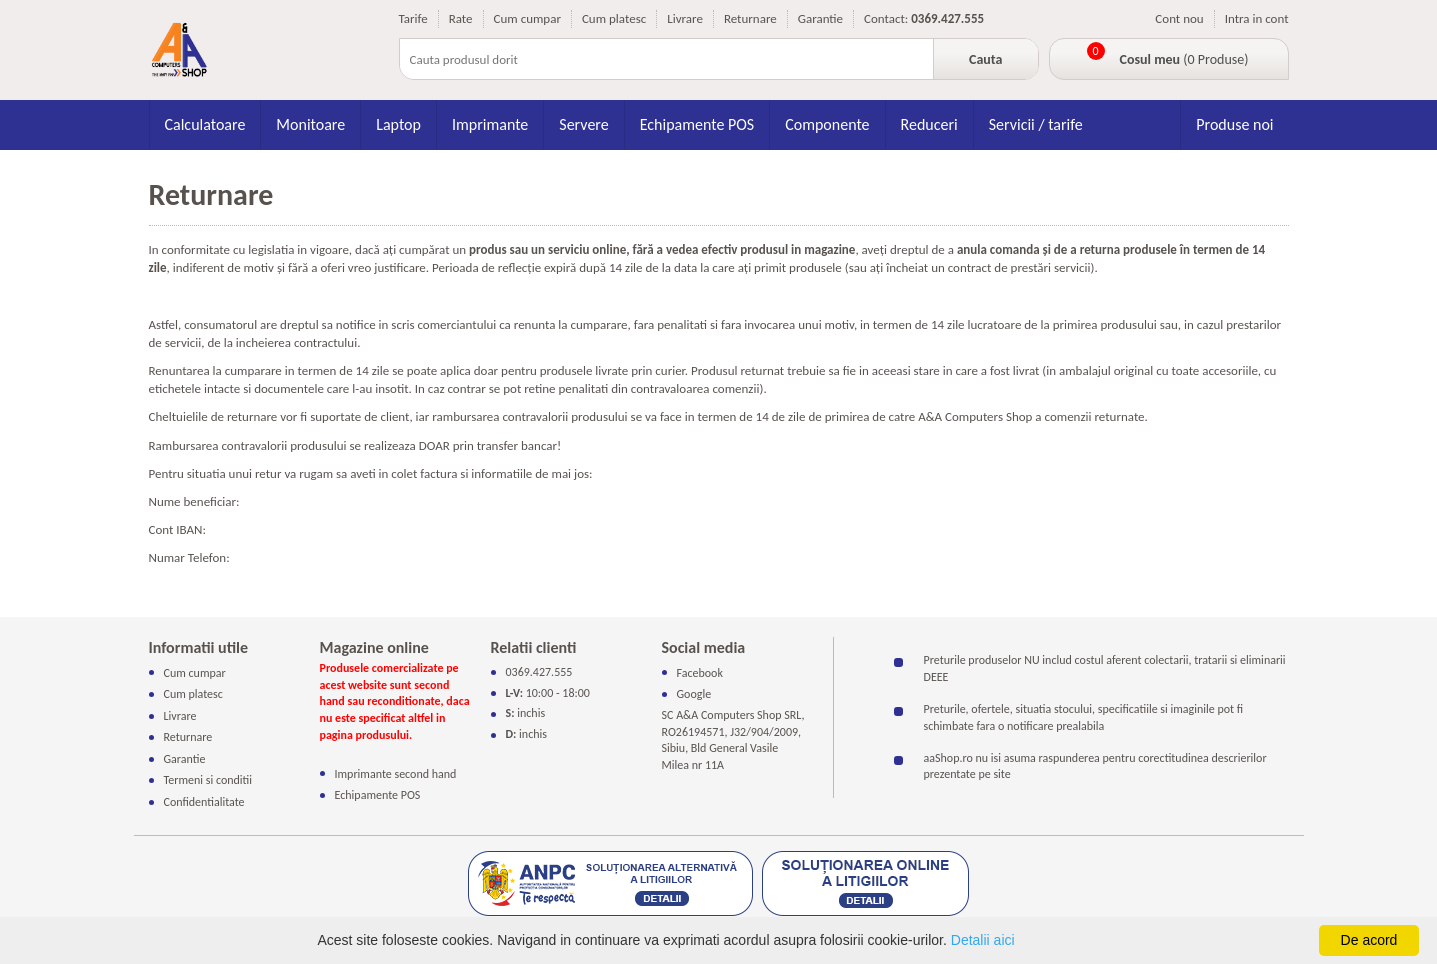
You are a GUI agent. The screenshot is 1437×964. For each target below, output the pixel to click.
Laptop (398, 124)
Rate (461, 18)
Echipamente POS (697, 124)
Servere (583, 124)
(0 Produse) (1184, 59)
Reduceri (929, 124)
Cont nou (1179, 18)
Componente (827, 124)
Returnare (750, 18)
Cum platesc (614, 18)
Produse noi (1234, 124)
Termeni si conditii (208, 780)
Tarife (413, 18)
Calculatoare (205, 124)
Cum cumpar (527, 18)
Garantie (820, 18)
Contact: (886, 18)
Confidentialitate (204, 802)
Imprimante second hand (396, 773)
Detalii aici (983, 940)
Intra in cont (1257, 18)
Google (694, 694)
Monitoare (310, 124)
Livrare (685, 18)
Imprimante (490, 124)
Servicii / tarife (1036, 124)
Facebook (700, 673)
